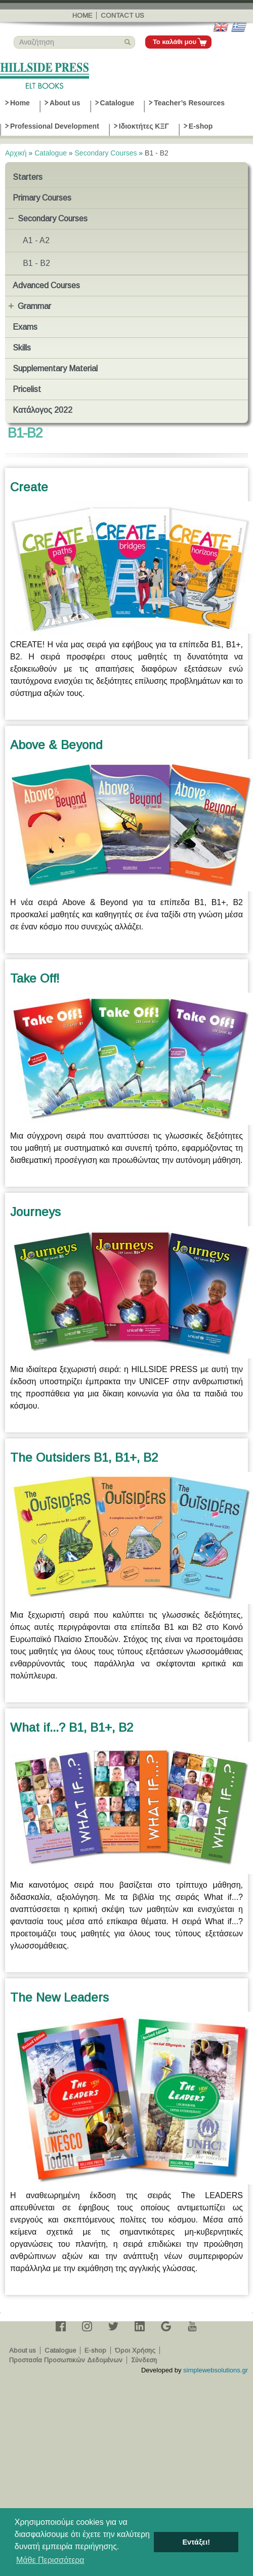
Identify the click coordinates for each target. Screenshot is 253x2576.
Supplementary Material (55, 368)
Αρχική (16, 153)
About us (65, 103)
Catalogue (117, 103)
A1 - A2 (36, 240)
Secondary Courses (106, 153)
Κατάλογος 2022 (42, 410)
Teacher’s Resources (189, 103)
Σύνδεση (144, 2360)
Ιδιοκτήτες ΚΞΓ (144, 126)
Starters (28, 177)
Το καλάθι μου (174, 42)
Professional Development (54, 126)
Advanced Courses (46, 285)
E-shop (201, 126)
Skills (22, 347)
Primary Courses (42, 197)
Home (82, 15)
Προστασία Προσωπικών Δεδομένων (65, 2360)
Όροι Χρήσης (135, 2350)
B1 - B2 (36, 263)
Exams (25, 327)
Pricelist (27, 389)
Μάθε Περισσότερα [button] (50, 2560)
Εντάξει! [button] (196, 2542)
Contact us (122, 15)
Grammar (34, 306)
